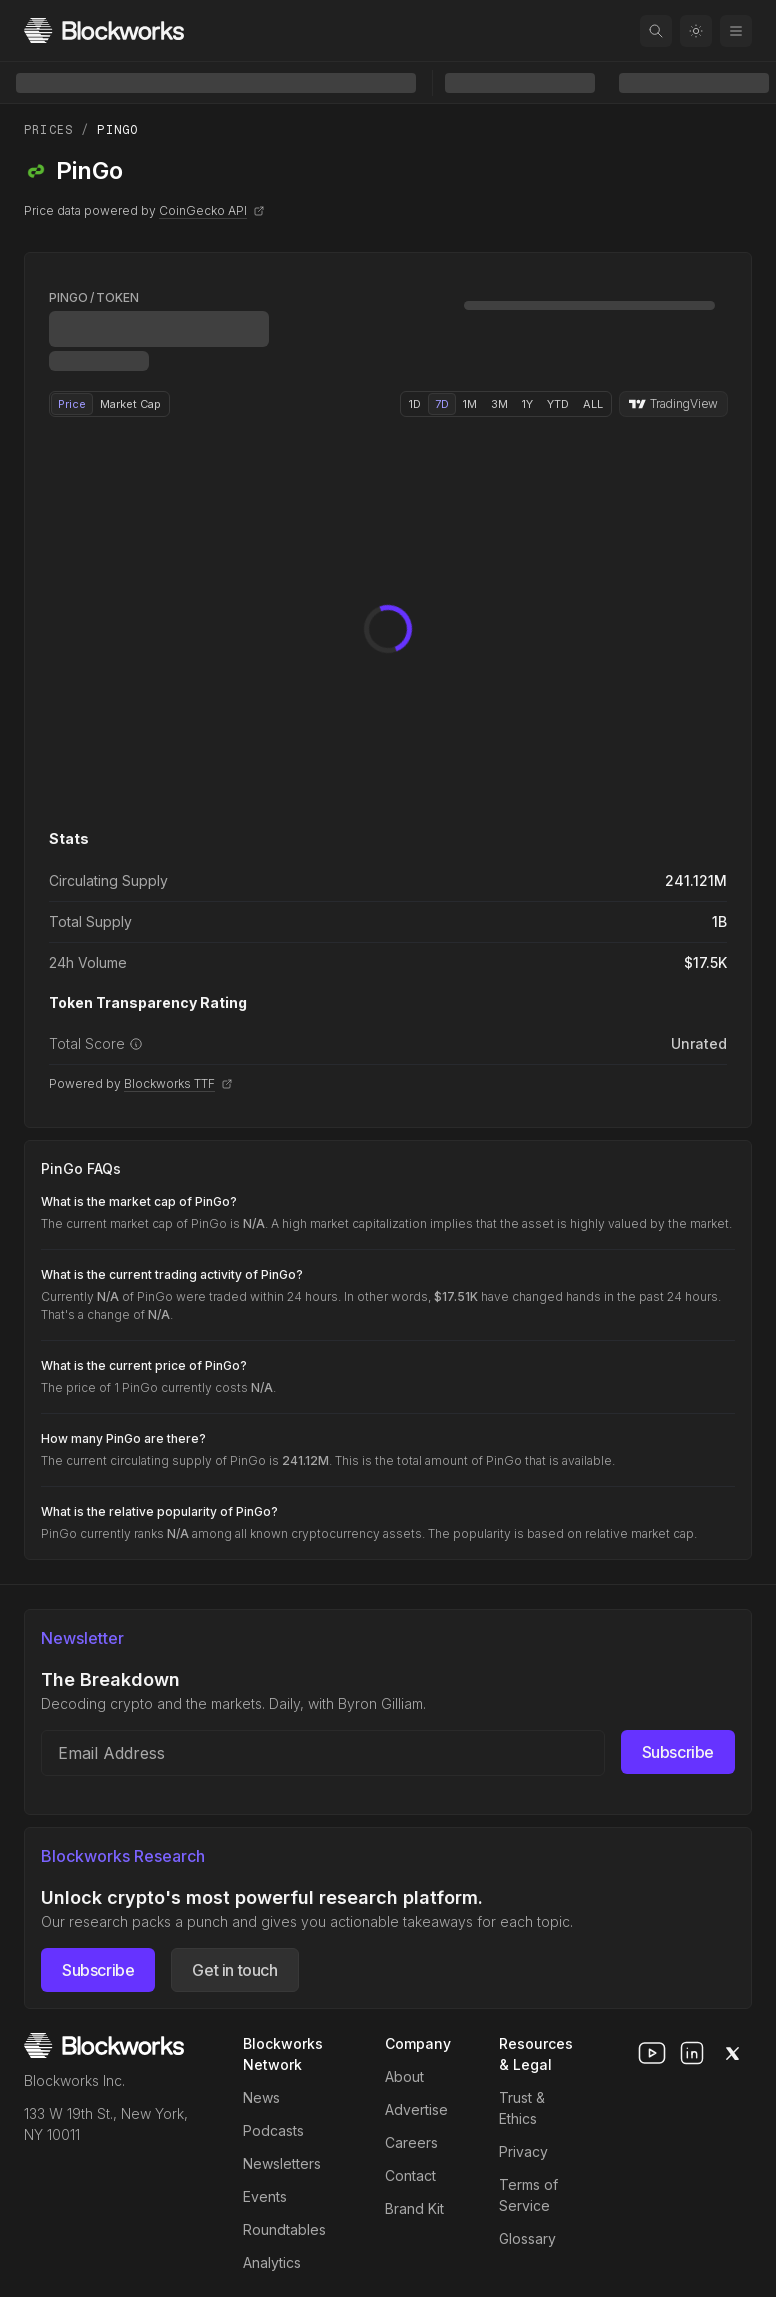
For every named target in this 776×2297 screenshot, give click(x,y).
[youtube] (652, 2053)
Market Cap (130, 404)
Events (265, 2196)
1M (470, 404)
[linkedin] (692, 2053)
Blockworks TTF (178, 1083)
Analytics (272, 2262)
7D (442, 404)
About (404, 2076)
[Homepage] (104, 30)
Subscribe (678, 1752)
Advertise (416, 2109)
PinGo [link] (117, 130)
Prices (48, 130)
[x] (732, 2053)
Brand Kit (414, 2208)
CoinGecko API (212, 210)
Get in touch (234, 1970)
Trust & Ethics (522, 2108)
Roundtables (284, 2229)
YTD (558, 404)
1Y (527, 404)
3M (499, 404)
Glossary (527, 2238)
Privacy (523, 2151)
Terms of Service (528, 2195)
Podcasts (273, 2130)
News (261, 2097)
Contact (410, 2175)
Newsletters (282, 2163)
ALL (593, 404)
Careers (411, 2142)
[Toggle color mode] (696, 31)
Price (72, 404)
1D (415, 404)
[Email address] (323, 1753)
